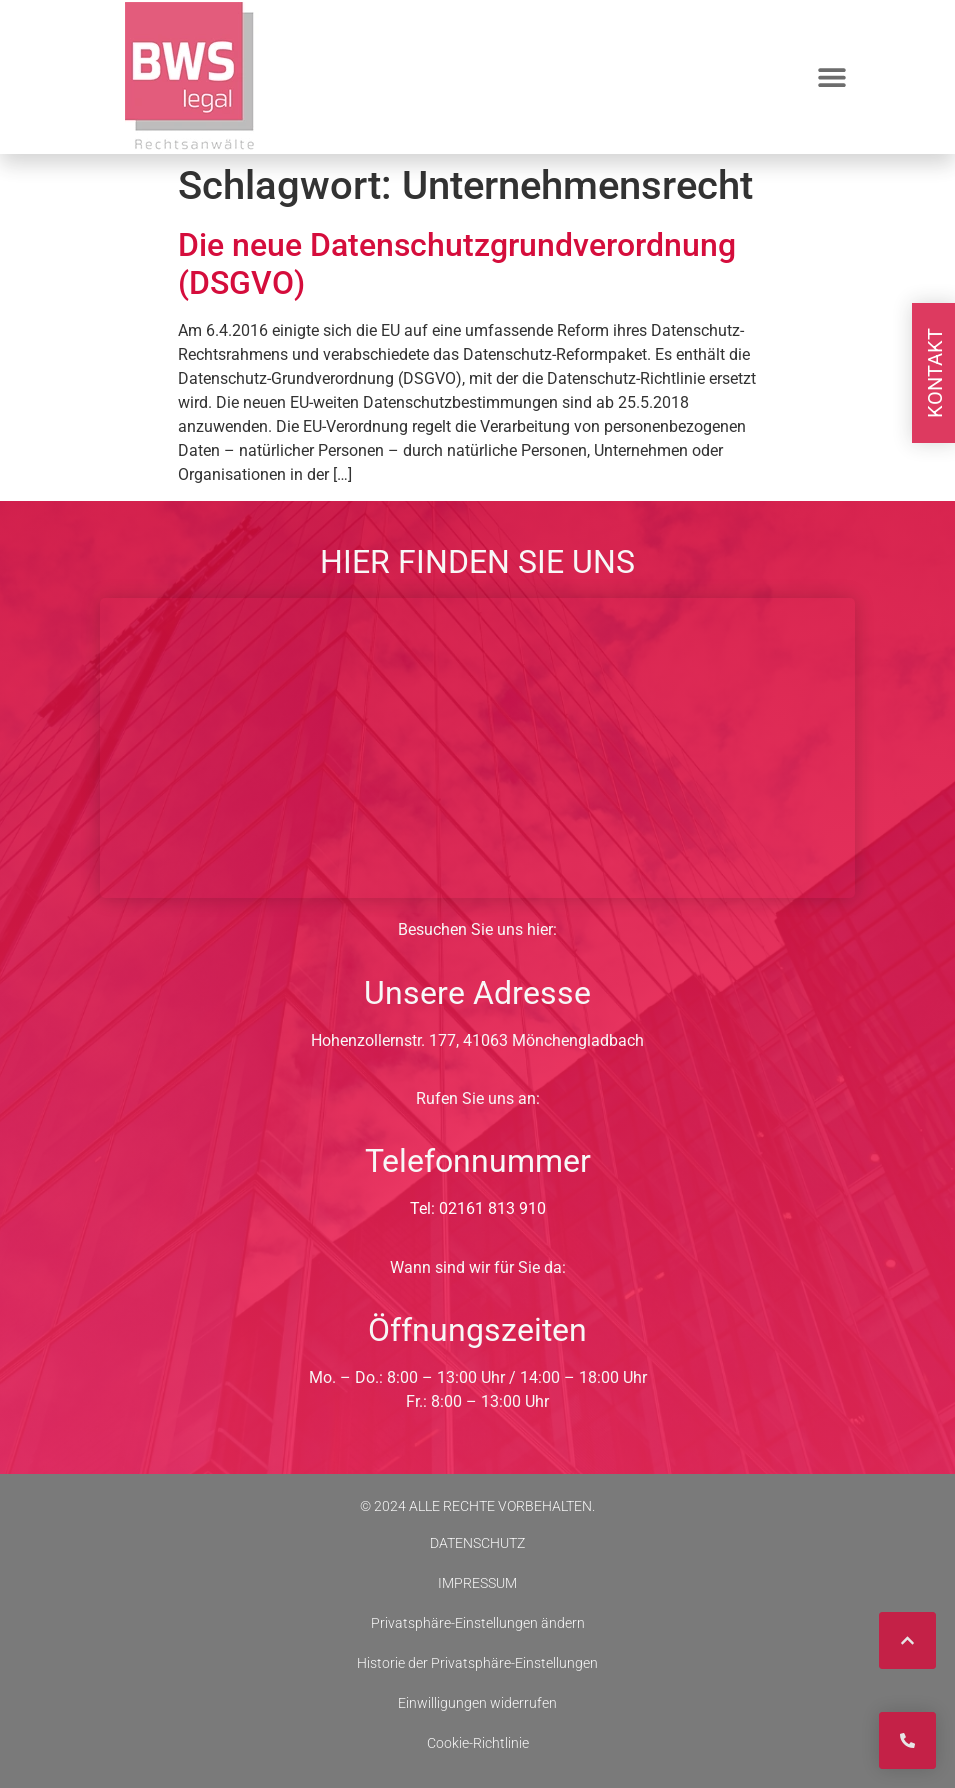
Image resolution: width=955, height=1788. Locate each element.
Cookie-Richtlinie (478, 1743)
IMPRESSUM (477, 1583)
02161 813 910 (492, 1208)
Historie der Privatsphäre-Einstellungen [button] (477, 1663)
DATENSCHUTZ (477, 1543)
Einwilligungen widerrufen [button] (477, 1703)
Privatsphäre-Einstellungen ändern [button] (478, 1623)
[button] (832, 77)
